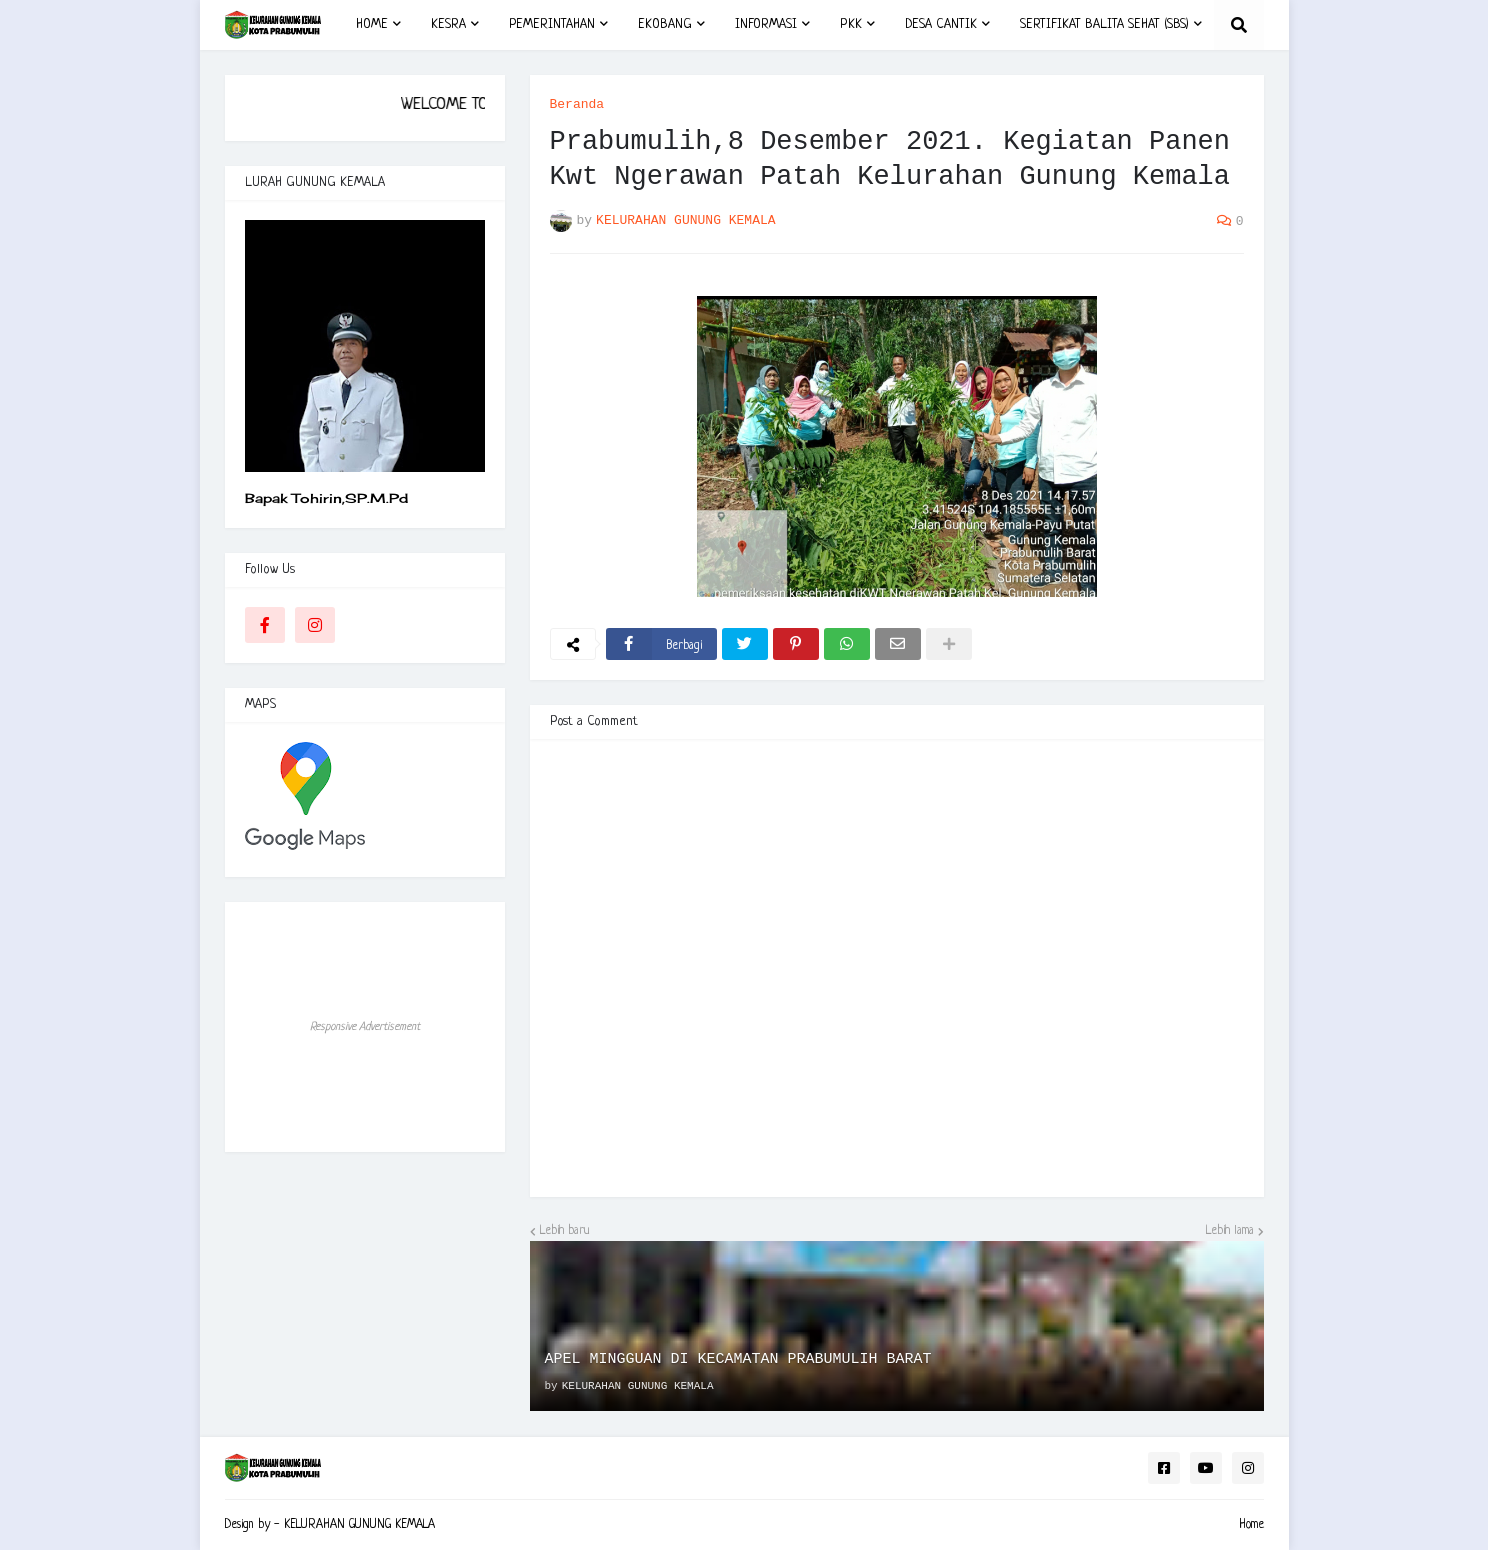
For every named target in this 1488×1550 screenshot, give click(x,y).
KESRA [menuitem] (448, 24)
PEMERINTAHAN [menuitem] (552, 24)
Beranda (577, 104)
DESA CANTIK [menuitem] (941, 24)
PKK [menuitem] (851, 24)
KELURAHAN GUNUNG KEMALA (359, 1525)
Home (1251, 1525)
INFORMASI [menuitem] (766, 24)
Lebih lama (1230, 1231)
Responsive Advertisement (365, 1027)
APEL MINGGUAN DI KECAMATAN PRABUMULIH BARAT (738, 1359)
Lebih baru (565, 1231)
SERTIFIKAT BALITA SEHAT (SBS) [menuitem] (1104, 24)
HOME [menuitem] (372, 24)
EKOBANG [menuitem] (665, 24)
